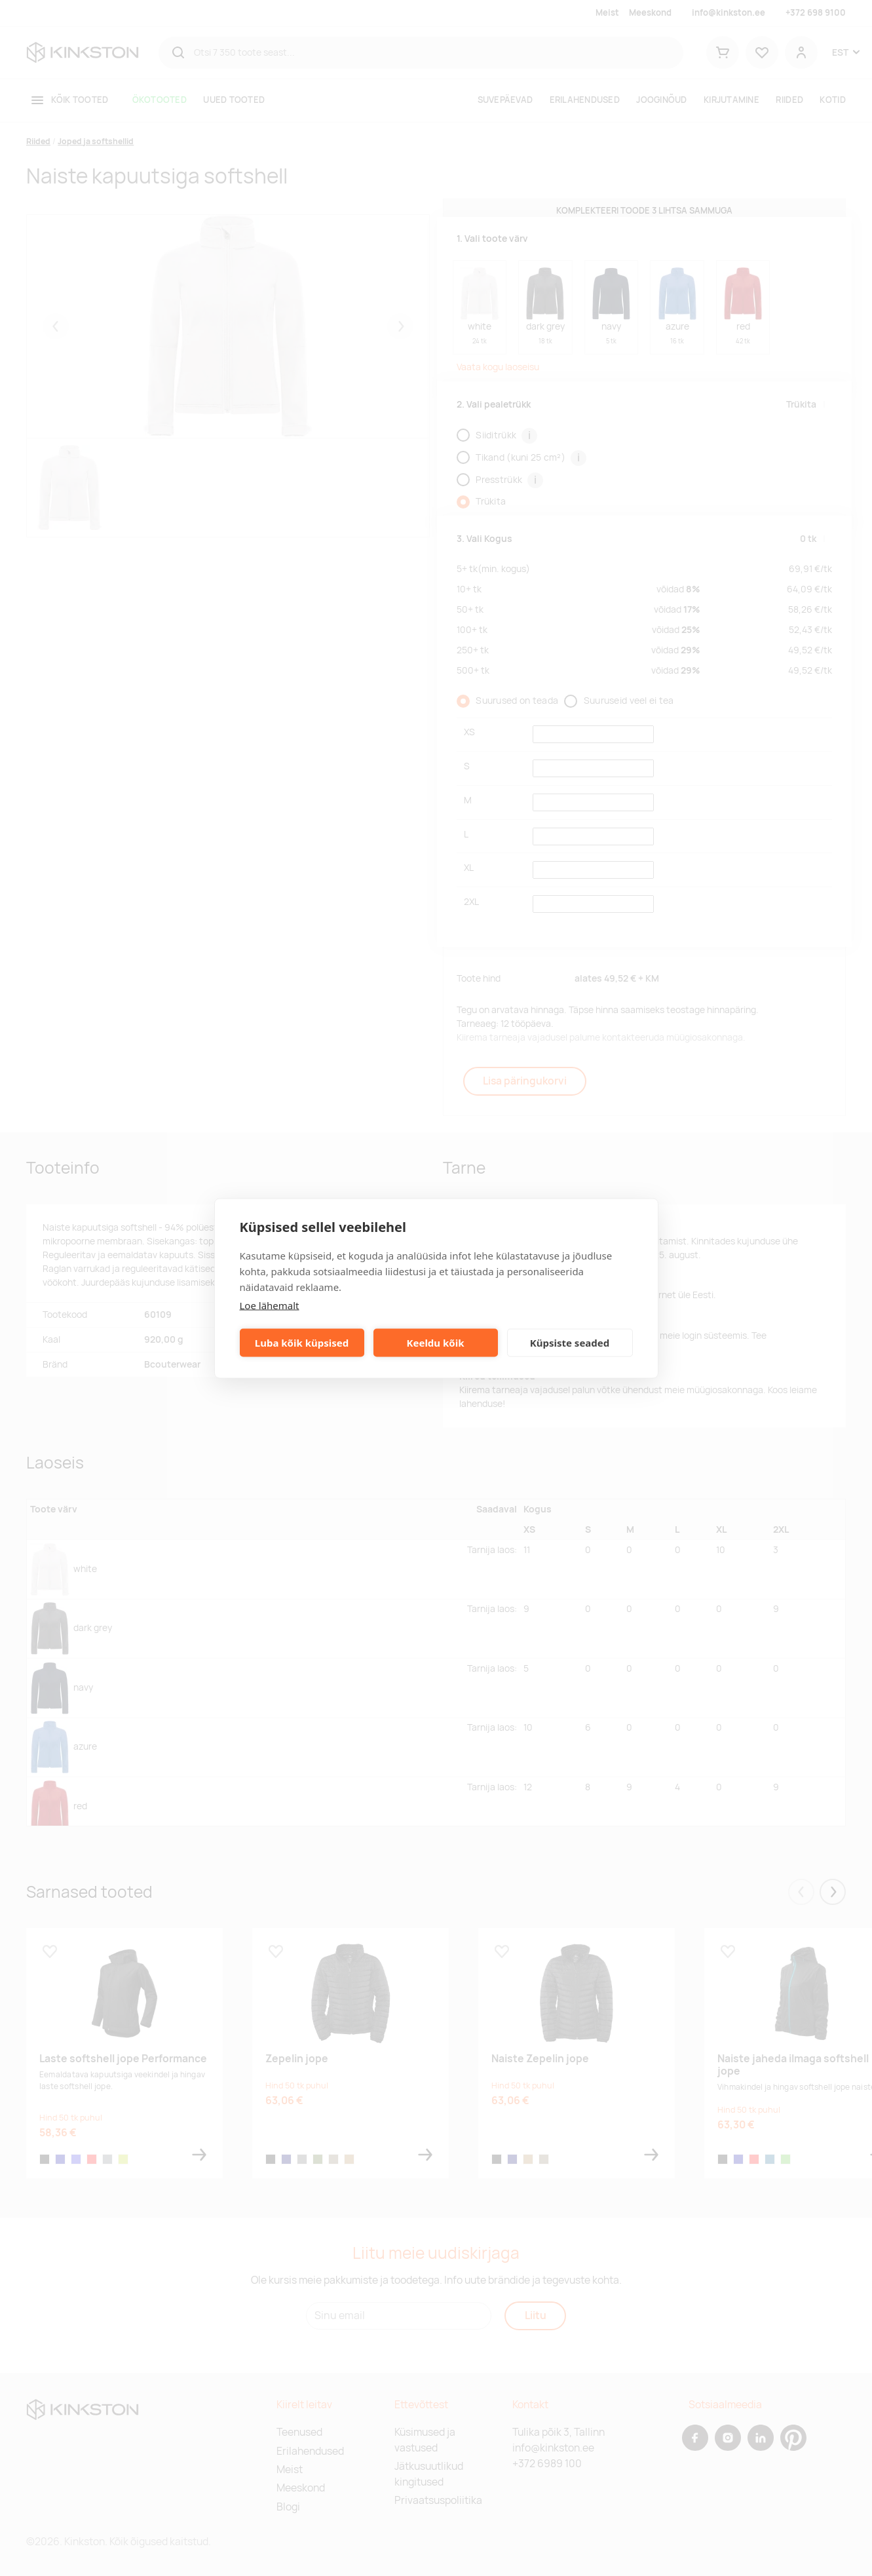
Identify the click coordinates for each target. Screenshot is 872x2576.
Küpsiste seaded (570, 1342)
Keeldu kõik (435, 1342)
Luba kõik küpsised (302, 1342)
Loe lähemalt (269, 1304)
